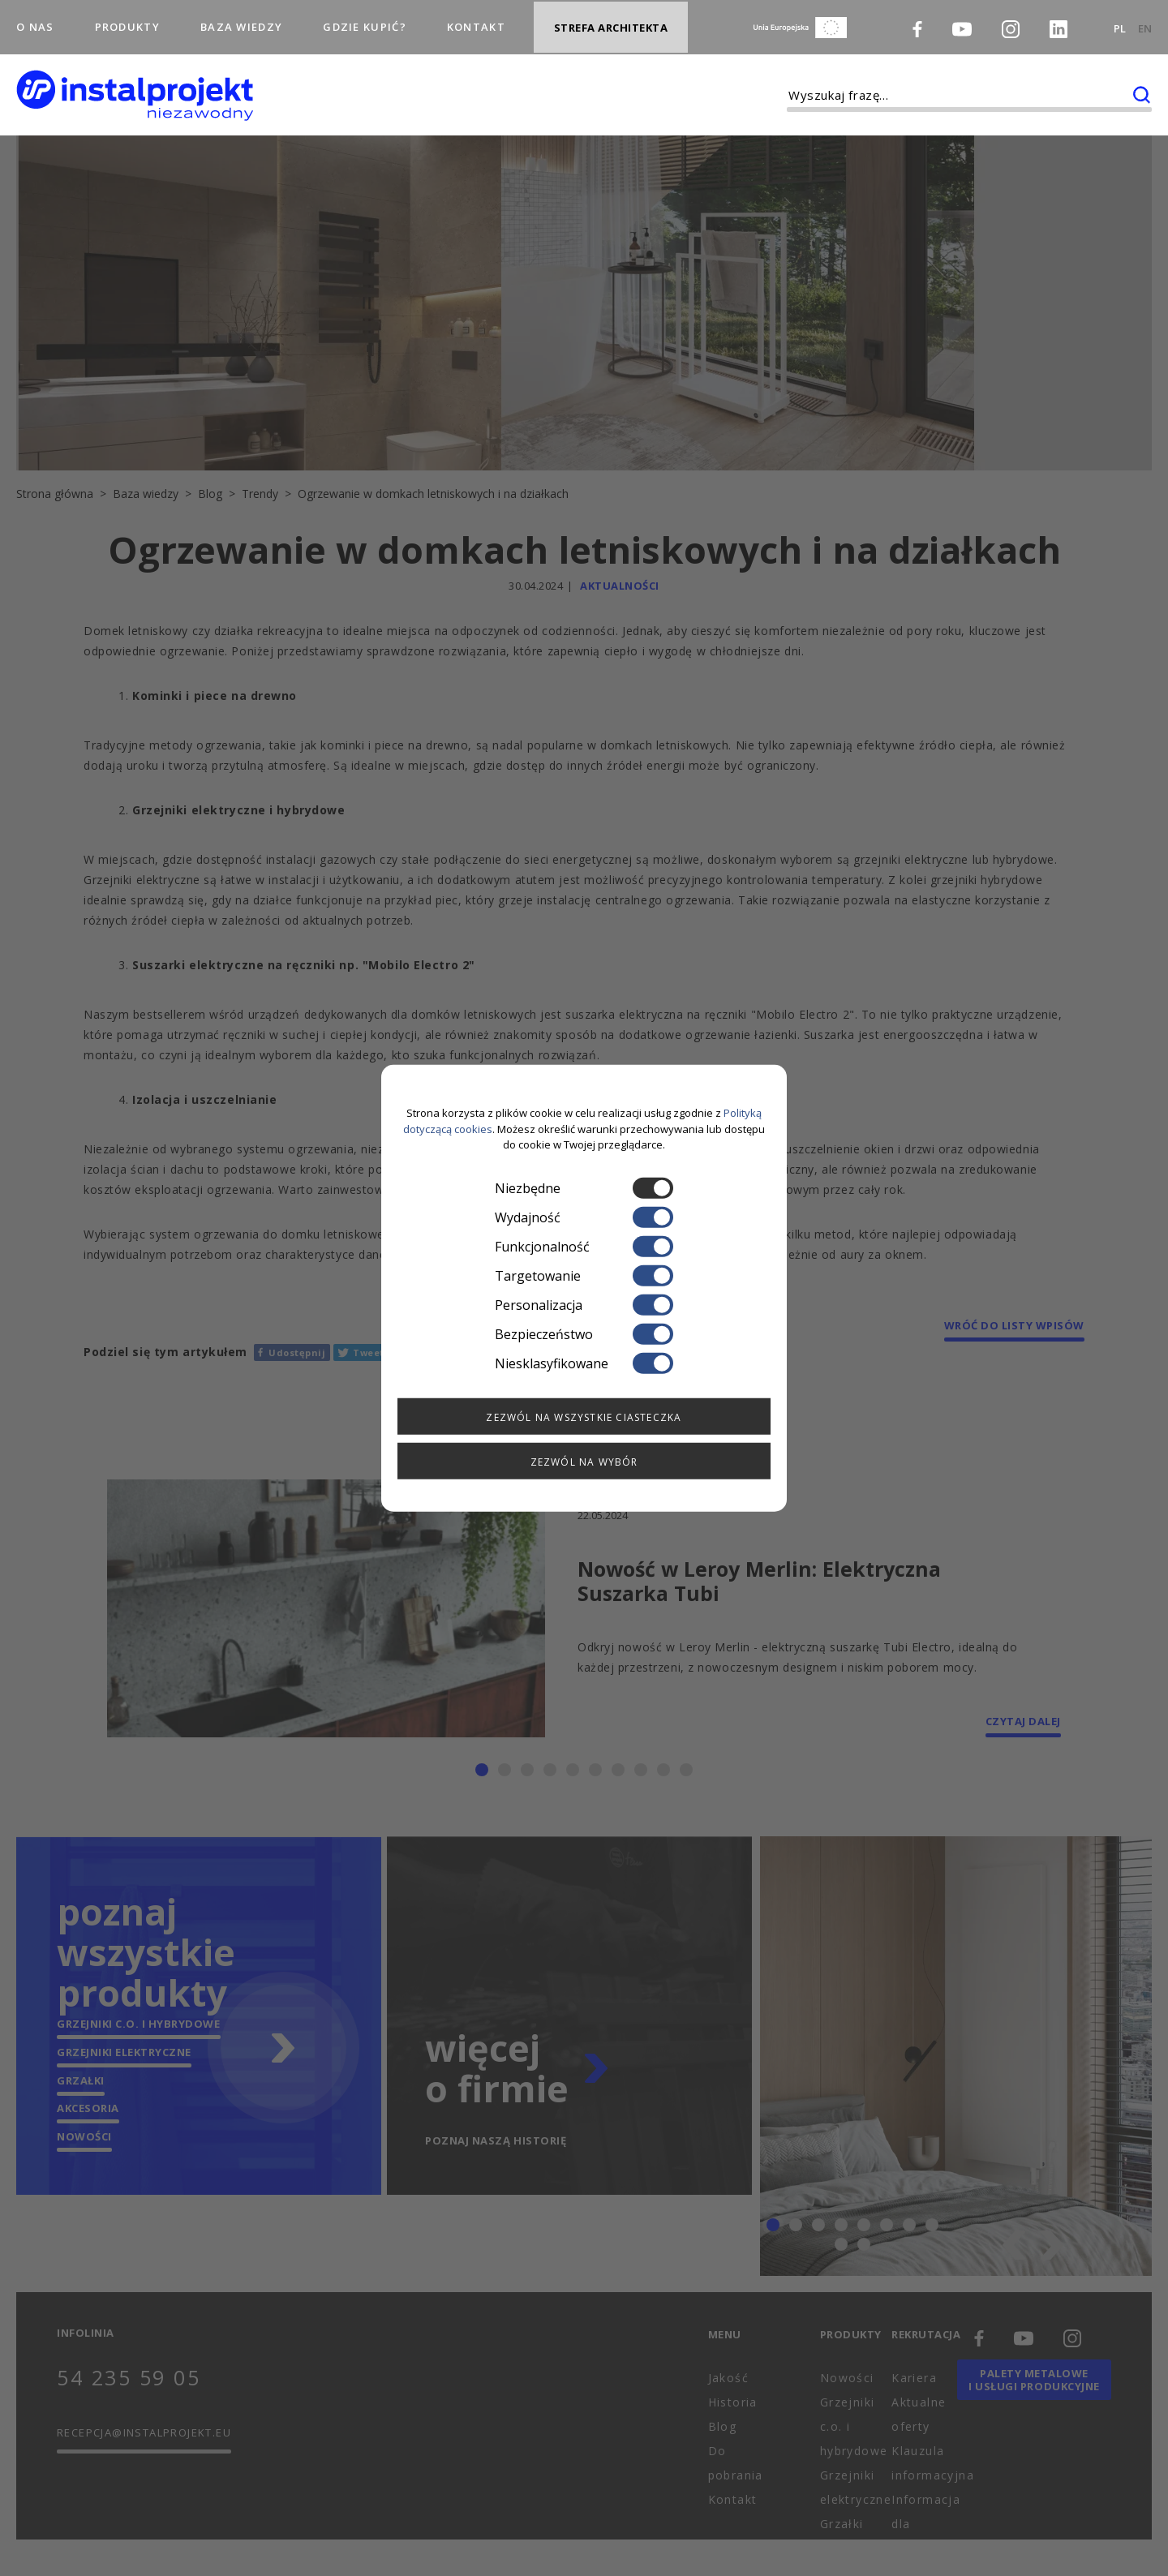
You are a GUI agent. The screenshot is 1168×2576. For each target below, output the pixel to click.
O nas (35, 19)
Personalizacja (584, 1304)
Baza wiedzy (241, 19)
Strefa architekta (611, 20)
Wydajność (584, 1216)
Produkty (127, 19)
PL (1120, 21)
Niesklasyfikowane (584, 1362)
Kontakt (476, 19)
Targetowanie (584, 1275)
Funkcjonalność (584, 1245)
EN (1145, 21)
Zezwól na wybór (584, 1461)
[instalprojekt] (134, 81)
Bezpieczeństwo (584, 1333)
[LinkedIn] (1058, 21)
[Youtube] (962, 21)
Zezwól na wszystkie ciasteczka (583, 1416)
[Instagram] (1011, 21)
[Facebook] (917, 21)
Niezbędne (584, 1187)
